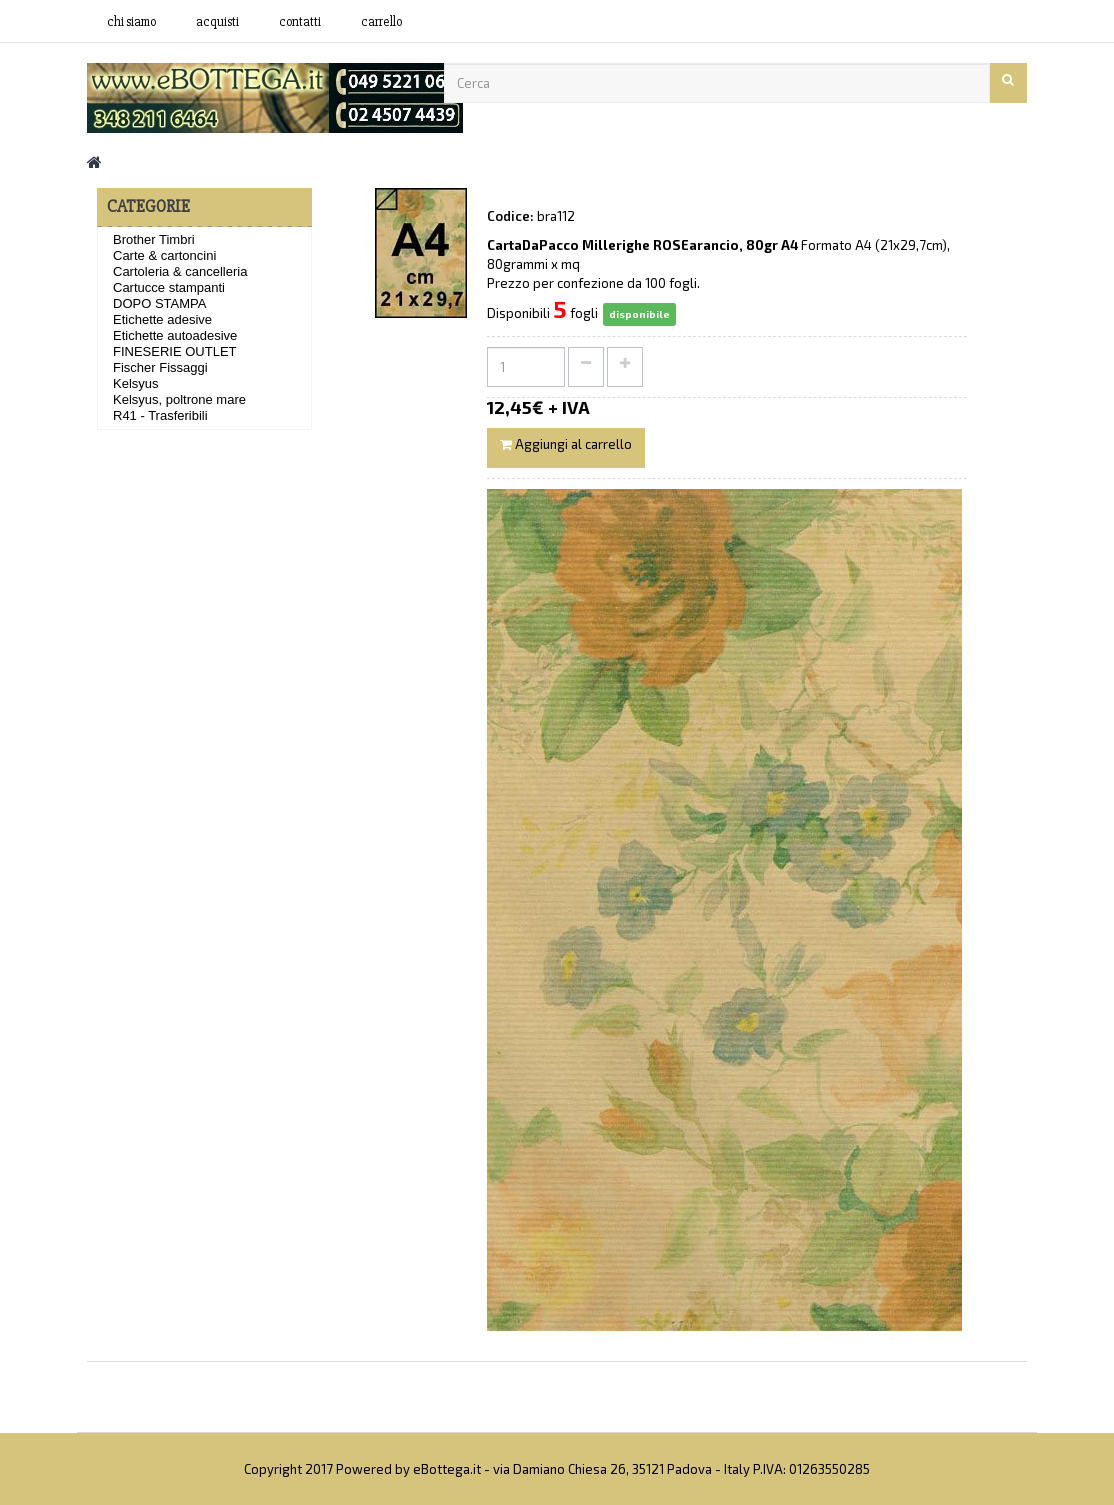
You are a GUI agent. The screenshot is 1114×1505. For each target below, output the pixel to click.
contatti (300, 22)
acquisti (217, 22)
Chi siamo (131, 22)
